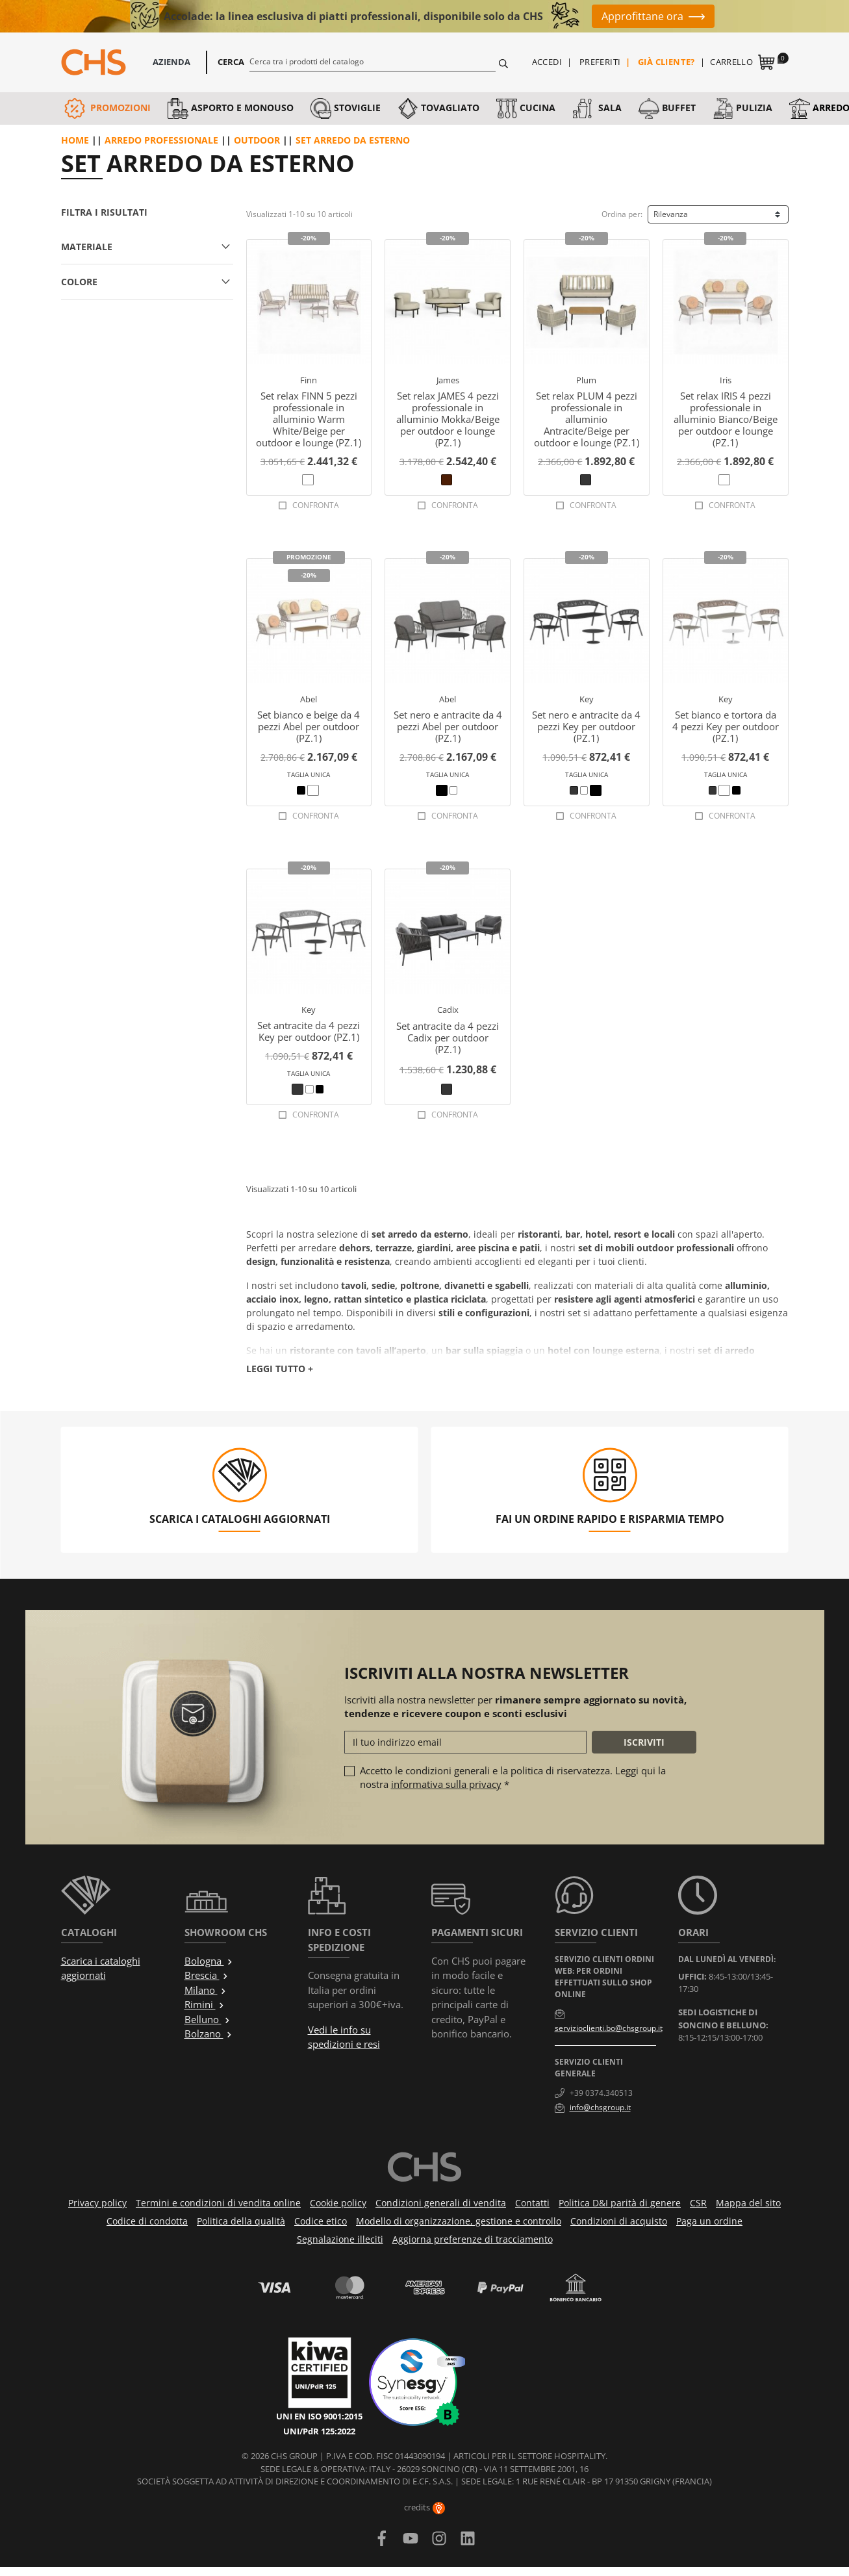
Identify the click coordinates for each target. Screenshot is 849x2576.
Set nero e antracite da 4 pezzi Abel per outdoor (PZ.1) (448, 726)
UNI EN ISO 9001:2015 (319, 2416)
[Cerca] (372, 61)
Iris (725, 380)
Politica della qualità (241, 2221)
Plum (586, 380)
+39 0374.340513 (601, 2092)
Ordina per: (622, 214)
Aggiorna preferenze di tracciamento (472, 2239)
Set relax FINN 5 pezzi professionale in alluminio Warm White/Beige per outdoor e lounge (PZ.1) (308, 419)
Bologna (208, 1960)
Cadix (448, 1009)
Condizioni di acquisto (618, 2221)
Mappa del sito (748, 2203)
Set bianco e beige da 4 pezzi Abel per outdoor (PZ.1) (308, 726)
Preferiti (600, 62)
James (448, 380)
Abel (308, 699)
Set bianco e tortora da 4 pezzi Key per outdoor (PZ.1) (725, 726)
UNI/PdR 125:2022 (319, 2431)
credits (424, 2507)
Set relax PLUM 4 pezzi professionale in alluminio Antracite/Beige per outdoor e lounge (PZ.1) (586, 419)
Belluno (207, 2019)
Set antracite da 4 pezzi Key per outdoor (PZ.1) (308, 1031)
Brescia (206, 1975)
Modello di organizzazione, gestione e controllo (458, 2221)
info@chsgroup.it (600, 2107)
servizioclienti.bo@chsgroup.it (609, 2028)
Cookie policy (338, 2203)
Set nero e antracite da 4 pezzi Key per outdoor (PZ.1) (586, 726)
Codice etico (320, 2221)
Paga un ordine (709, 2221)
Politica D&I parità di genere (620, 2203)
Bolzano (208, 2033)
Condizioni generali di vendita (440, 2203)
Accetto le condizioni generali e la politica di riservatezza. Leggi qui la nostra (513, 1777)
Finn (308, 380)
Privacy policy (97, 2203)
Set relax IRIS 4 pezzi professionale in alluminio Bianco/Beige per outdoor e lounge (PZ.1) (726, 419)
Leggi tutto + (279, 1368)
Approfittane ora (642, 16)
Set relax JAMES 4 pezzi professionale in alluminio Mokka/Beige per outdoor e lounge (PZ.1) (448, 419)
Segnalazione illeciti (340, 2239)
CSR (698, 2203)
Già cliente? (666, 62)
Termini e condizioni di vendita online (218, 2203)
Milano (205, 1989)
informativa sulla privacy (446, 1784)
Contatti (532, 2203)
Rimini (204, 2004)
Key (586, 699)
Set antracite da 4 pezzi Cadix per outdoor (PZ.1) (447, 1037)
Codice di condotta (147, 2221)
